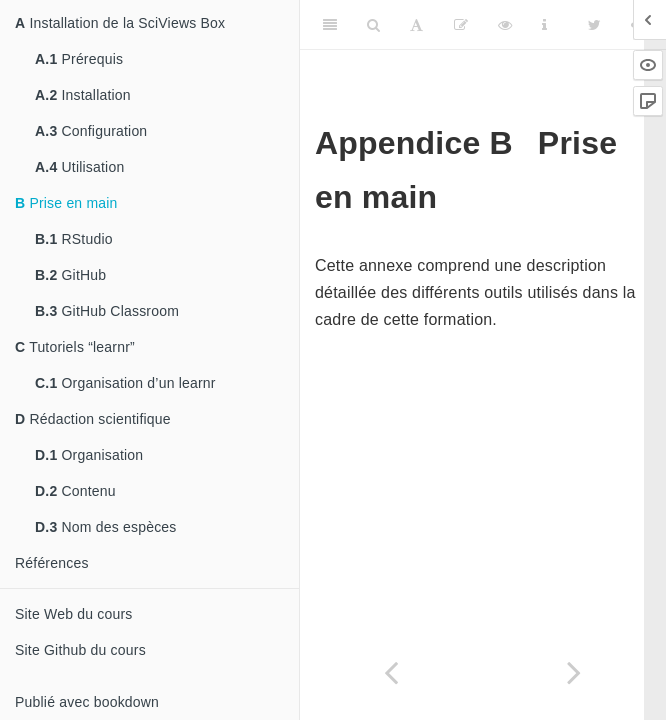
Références (52, 563)
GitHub (70, 275)
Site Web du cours (74, 614)
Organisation (89, 455)
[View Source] (505, 25)
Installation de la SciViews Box (120, 23)
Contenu (75, 491)
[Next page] (574, 672)
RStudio (74, 239)
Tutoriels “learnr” (75, 347)
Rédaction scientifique (93, 419)
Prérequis (79, 59)
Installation (83, 95)
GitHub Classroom (107, 311)
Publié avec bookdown (87, 702)
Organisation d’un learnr (125, 383)
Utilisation (79, 167)
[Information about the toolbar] (544, 25)
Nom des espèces (106, 527)
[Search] (373, 25)
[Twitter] (594, 25)
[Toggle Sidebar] (330, 25)
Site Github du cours (80, 650)
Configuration (91, 131)
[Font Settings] (416, 25)
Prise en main (66, 203)
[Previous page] (391, 672)
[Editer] (461, 25)
